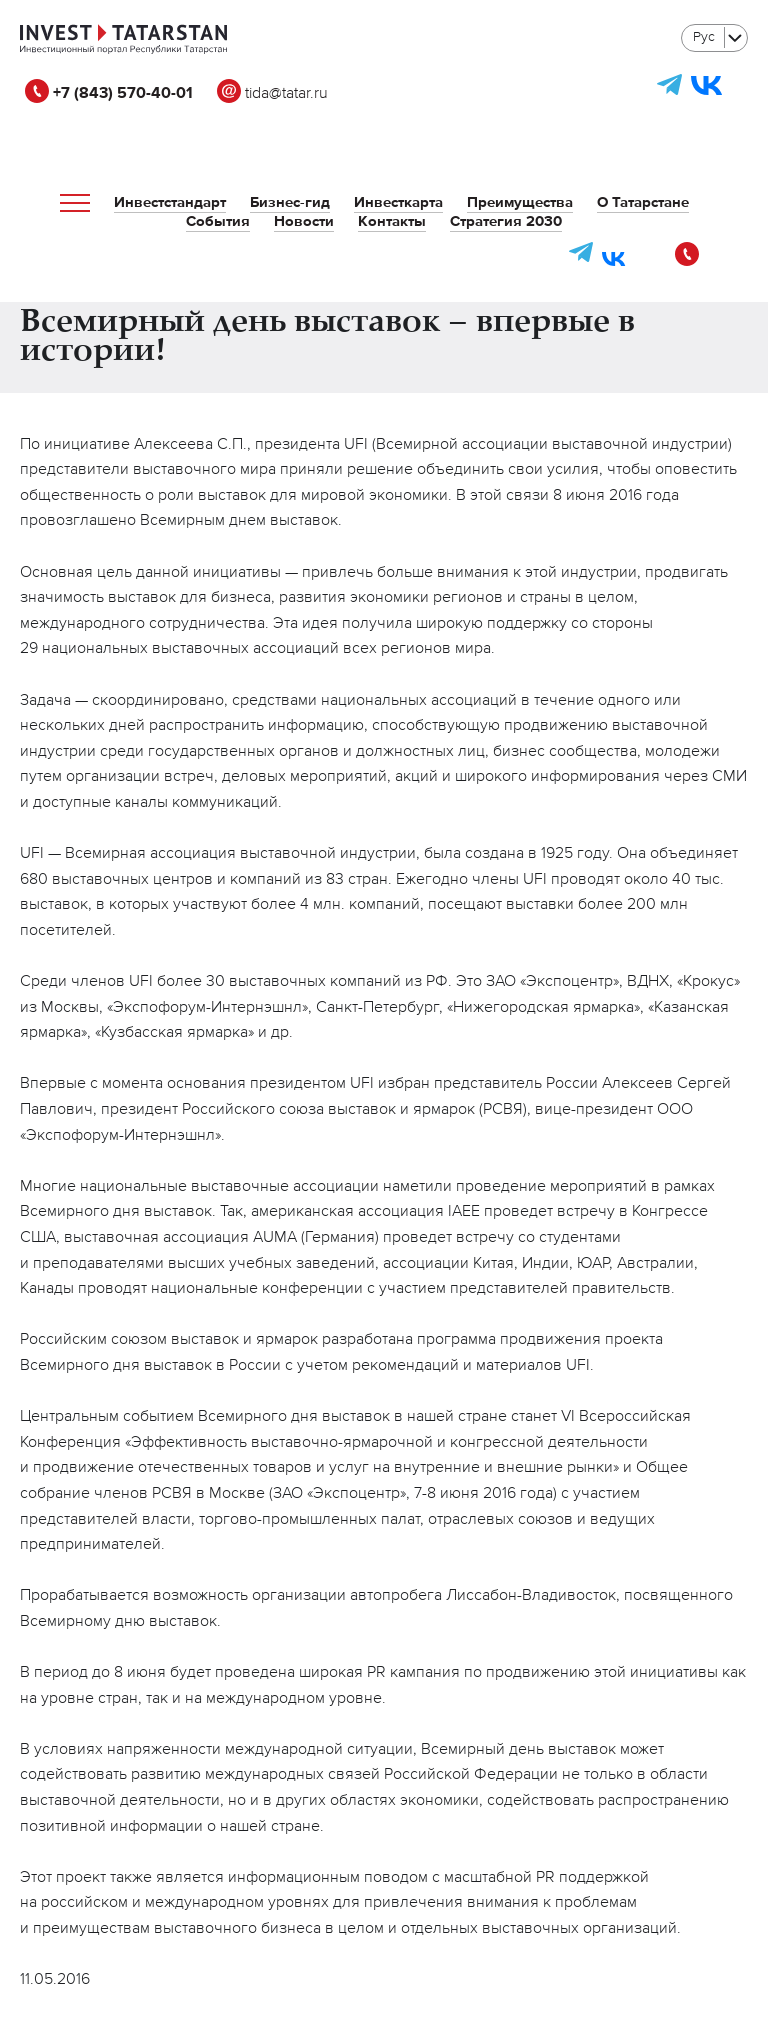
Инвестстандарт (170, 202)
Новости (304, 221)
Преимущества (520, 202)
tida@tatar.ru (272, 94)
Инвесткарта (398, 202)
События (218, 221)
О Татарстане (643, 202)
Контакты (392, 221)
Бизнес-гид (290, 202)
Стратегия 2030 (506, 221)
